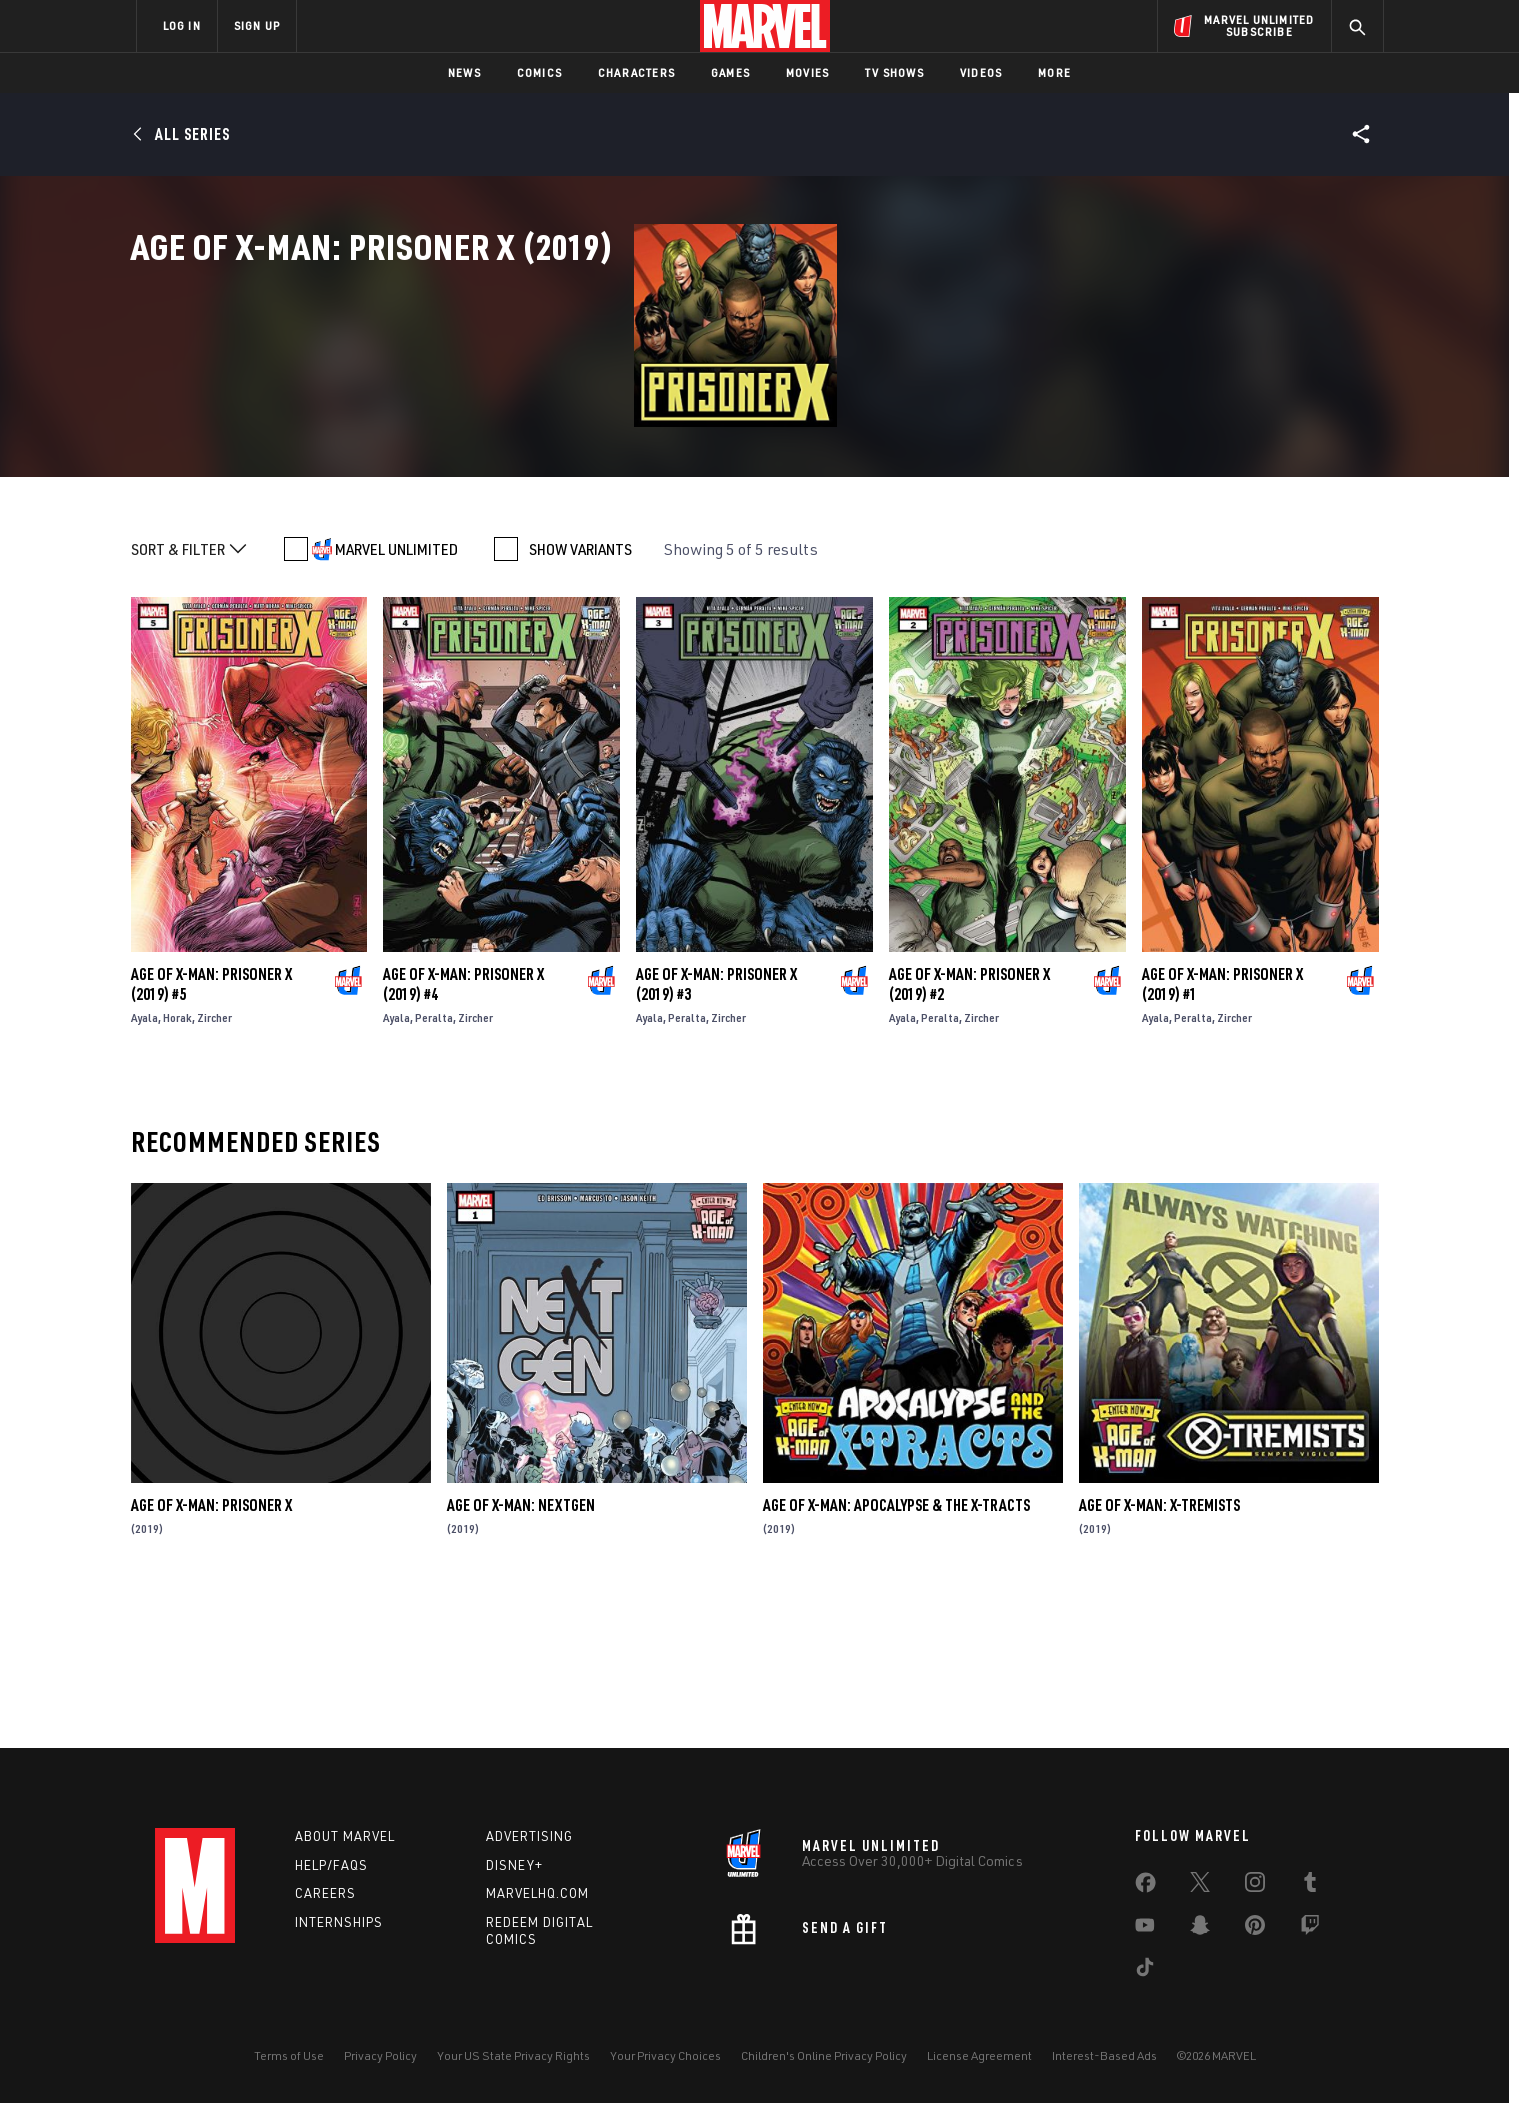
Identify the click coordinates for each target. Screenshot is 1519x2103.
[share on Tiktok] (1145, 1971)
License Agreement (979, 2055)
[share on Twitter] (1200, 1886)
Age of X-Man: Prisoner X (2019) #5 (211, 1131)
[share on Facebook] (1145, 1887)
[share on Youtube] (1145, 1929)
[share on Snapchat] (1200, 1929)
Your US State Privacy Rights (513, 2055)
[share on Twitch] (1310, 1929)
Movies (807, 72)
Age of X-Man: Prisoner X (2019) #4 (463, 1131)
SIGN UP (257, 25)
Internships (339, 1922)
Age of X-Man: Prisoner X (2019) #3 (716, 1131)
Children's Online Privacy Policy (824, 2055)
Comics (539, 72)
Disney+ (514, 1865)
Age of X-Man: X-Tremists (1159, 1652)
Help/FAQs (331, 1865)
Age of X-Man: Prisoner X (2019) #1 (1222, 1131)
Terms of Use (289, 2055)
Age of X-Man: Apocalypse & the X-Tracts (896, 1652)
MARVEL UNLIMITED (396, 696)
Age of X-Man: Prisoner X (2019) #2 (969, 1131)
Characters (636, 72)
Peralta (434, 1164)
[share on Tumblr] (1310, 1886)
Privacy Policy (380, 2055)
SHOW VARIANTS (580, 696)
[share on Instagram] (1255, 1886)
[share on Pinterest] (1255, 1929)
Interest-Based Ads (1104, 2055)
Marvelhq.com (537, 1893)
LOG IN (182, 25)
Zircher (214, 1164)
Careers (325, 1893)
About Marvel (345, 1836)
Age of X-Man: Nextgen (521, 1652)
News (464, 72)
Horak (177, 1164)
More (1054, 72)
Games (730, 72)
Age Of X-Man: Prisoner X (211, 1652)
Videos (981, 72)
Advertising (529, 1836)
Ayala (144, 1164)
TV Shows (894, 72)
